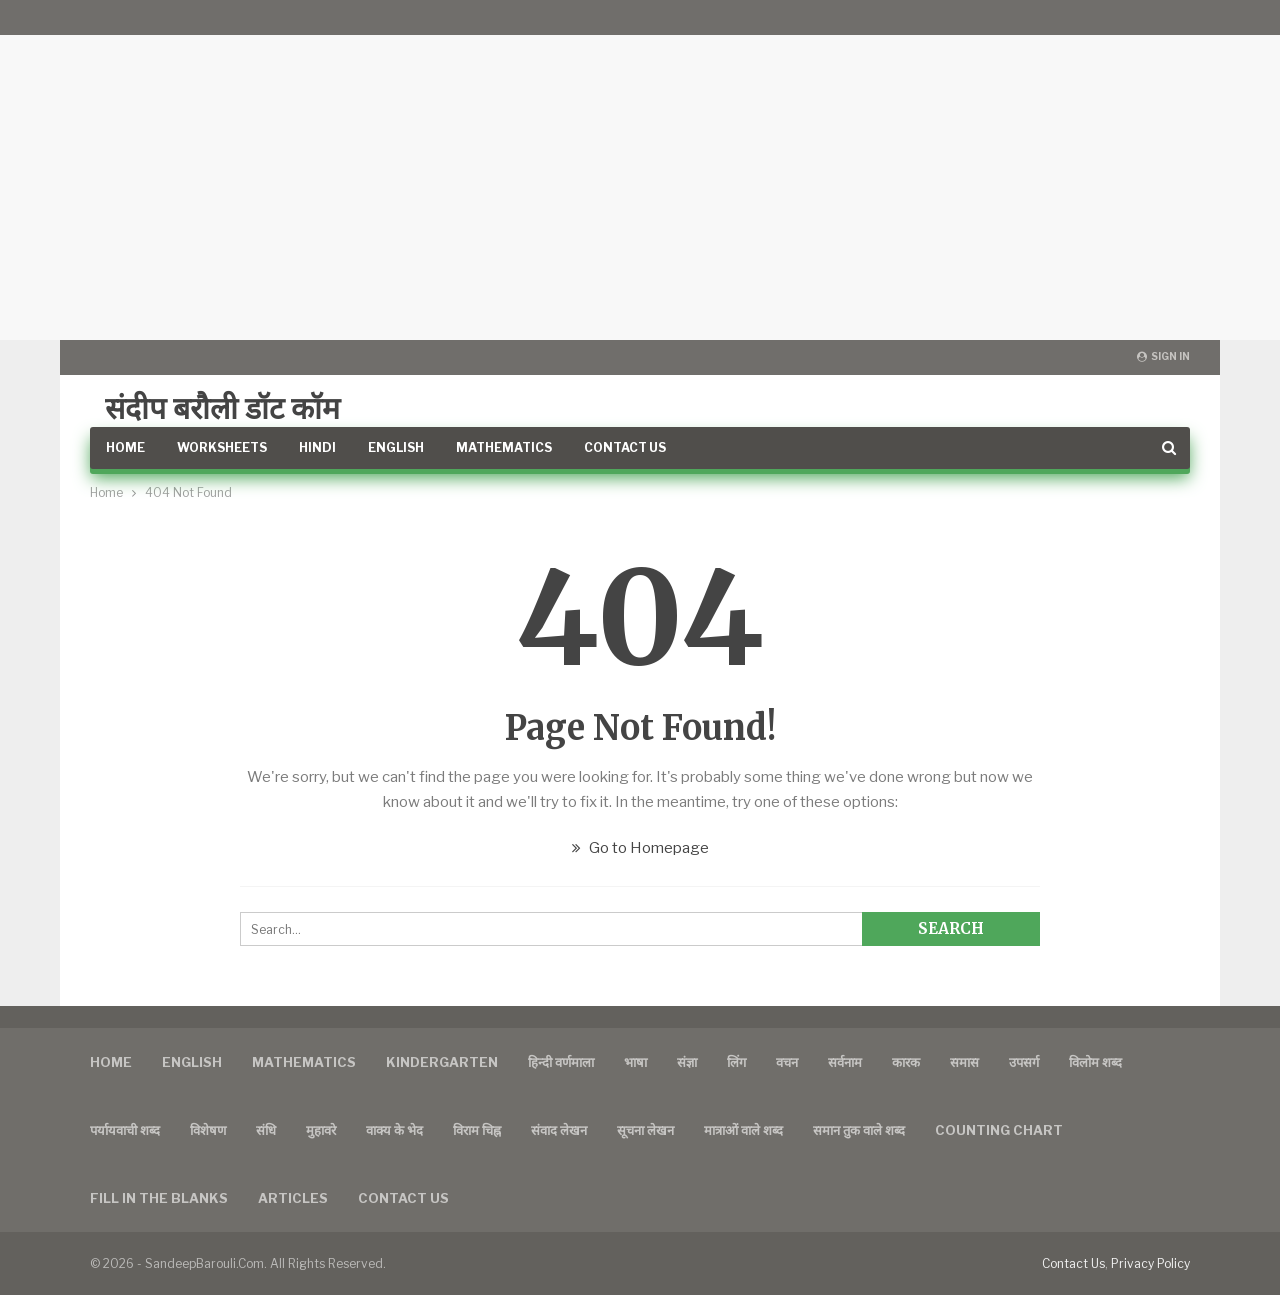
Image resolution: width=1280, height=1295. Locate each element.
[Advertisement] (640, 170)
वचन (787, 1062)
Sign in (1163, 356)
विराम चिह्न (477, 1130)
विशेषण (208, 1130)
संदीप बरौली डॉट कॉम (222, 408)
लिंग (736, 1062)
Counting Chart (999, 1130)
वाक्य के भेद (394, 1130)
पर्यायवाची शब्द (125, 1130)
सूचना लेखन (645, 1130)
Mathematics (504, 447)
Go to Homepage (640, 848)
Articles (293, 1198)
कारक (906, 1062)
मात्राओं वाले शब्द (743, 1130)
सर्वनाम (845, 1062)
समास (964, 1062)
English (396, 447)
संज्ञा (687, 1062)
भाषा (635, 1062)
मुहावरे (321, 1130)
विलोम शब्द (1095, 1062)
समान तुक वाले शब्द (859, 1130)
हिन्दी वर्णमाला (561, 1062)
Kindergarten (442, 1062)
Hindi (317, 447)
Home (125, 447)
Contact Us (625, 447)
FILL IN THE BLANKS (159, 1198)
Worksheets (222, 447)
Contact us (403, 1198)
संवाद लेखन (559, 1130)
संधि (266, 1130)
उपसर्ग (1024, 1062)
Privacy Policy (1150, 1263)
